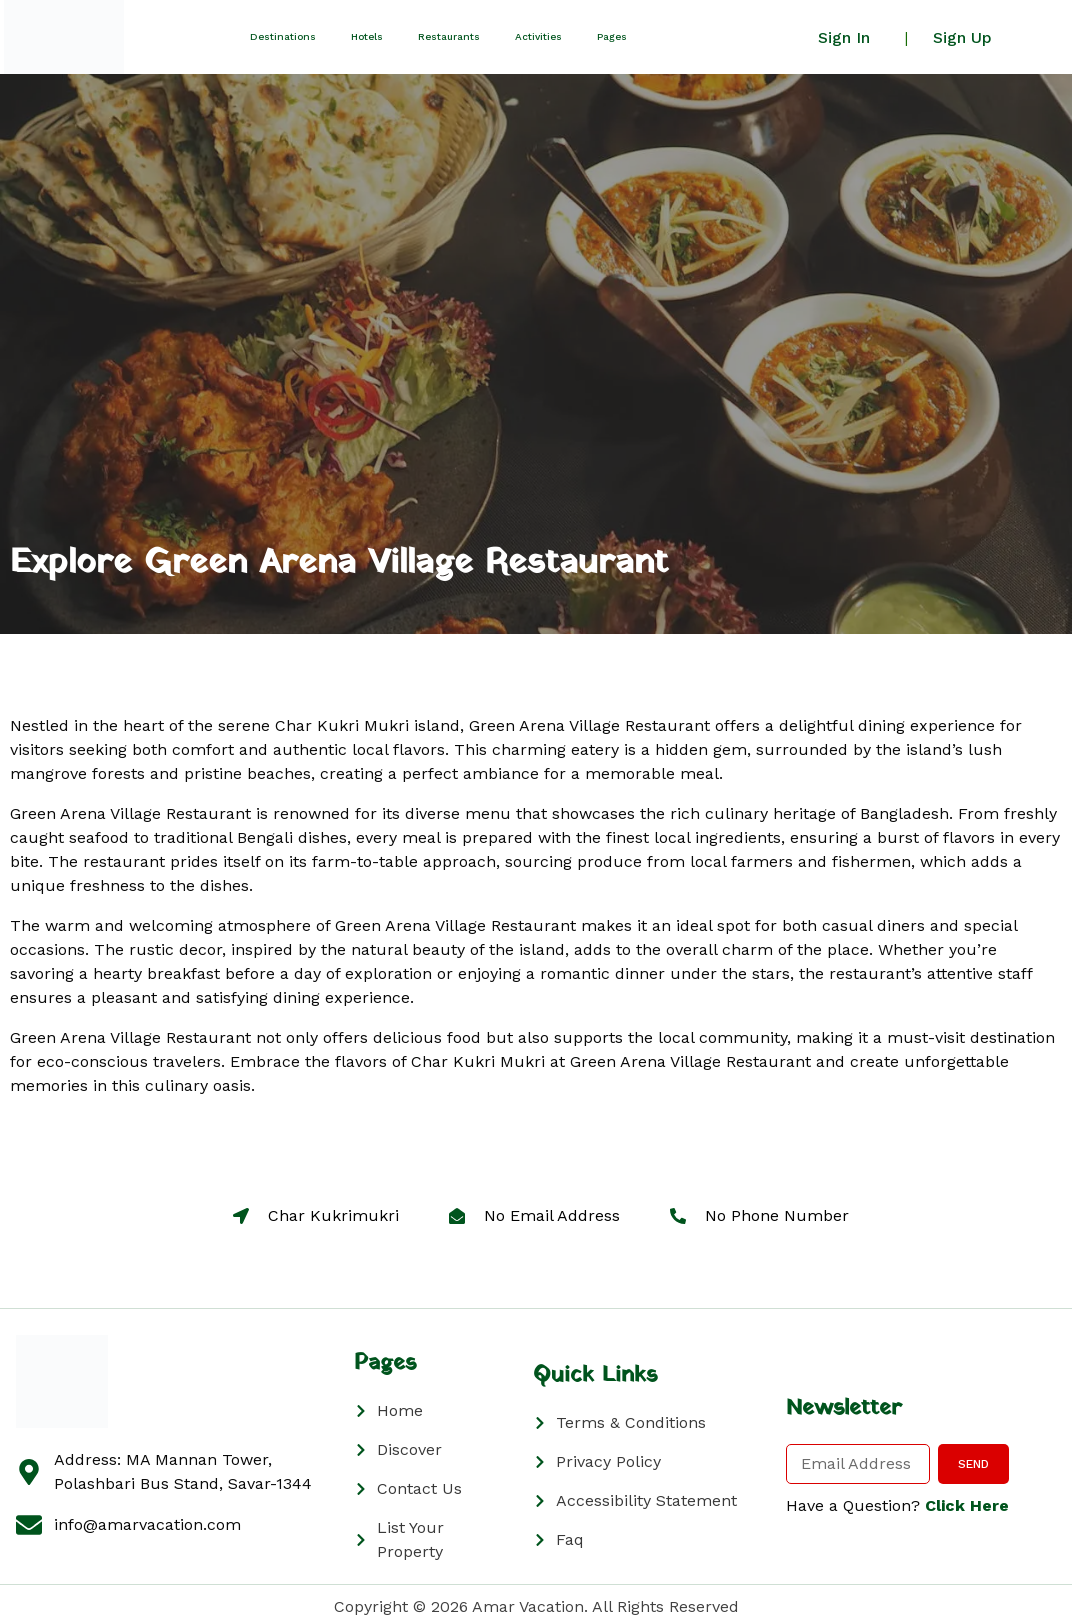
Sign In (844, 37)
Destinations (283, 36)
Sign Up (962, 37)
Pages (612, 36)
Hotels (367, 36)
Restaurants (449, 36)
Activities (538, 36)
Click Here (967, 1505)
